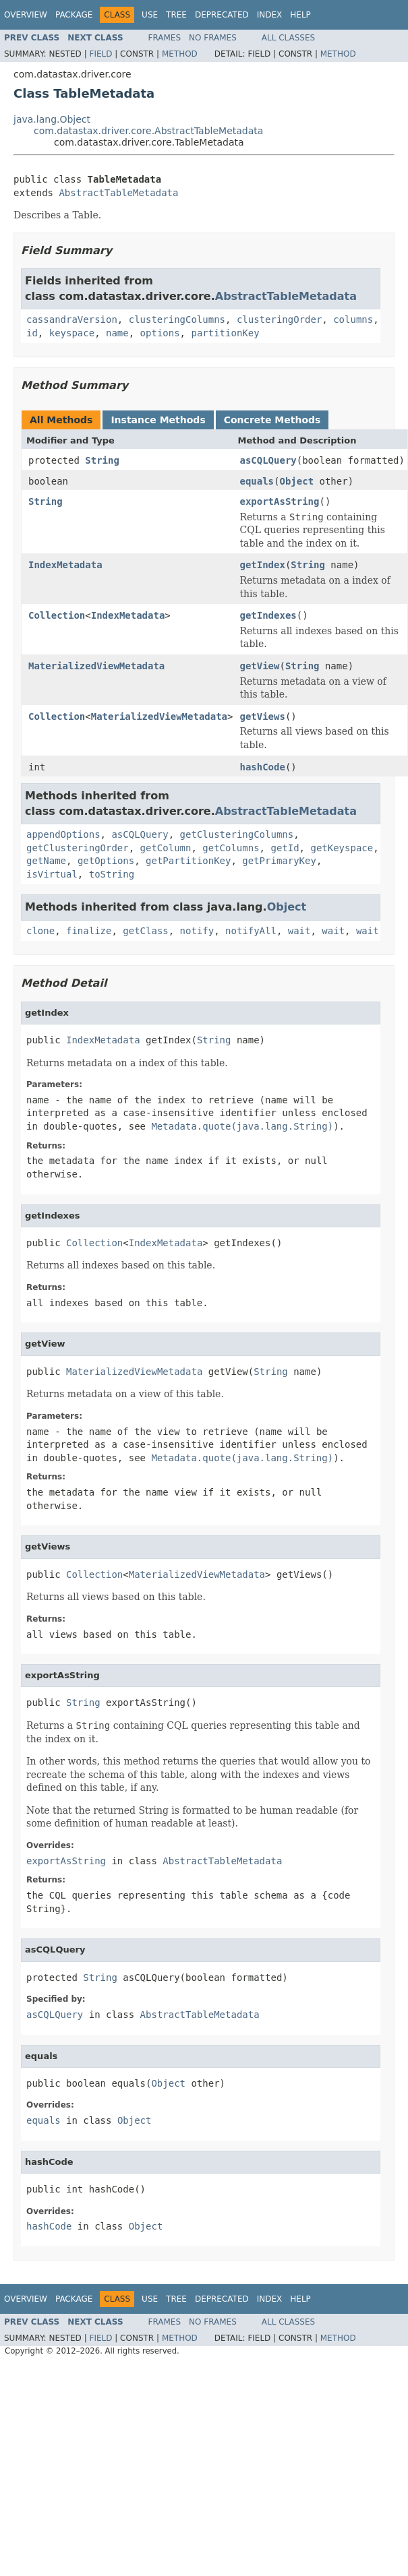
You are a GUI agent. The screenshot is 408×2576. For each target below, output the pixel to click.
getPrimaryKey (279, 860)
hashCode (262, 767)
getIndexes (267, 615)
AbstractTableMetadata (118, 192)
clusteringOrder (279, 319)
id (32, 333)
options (160, 333)
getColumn (166, 847)
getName (46, 860)
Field (100, 54)
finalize (88, 930)
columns (353, 319)
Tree (176, 15)
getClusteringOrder (77, 847)
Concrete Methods (272, 420)
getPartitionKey (188, 860)
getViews (262, 716)
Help (300, 15)
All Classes (288, 37)
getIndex (262, 564)
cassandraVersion (71, 319)
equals (256, 481)
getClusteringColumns (237, 834)
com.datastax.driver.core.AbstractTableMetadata (148, 130)
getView (259, 666)
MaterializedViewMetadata (96, 666)
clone (40, 930)
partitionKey (225, 333)
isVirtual (52, 874)
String (102, 460)
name (117, 333)
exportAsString (279, 501)
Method (180, 54)
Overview (25, 15)
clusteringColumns (177, 319)
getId (284, 847)
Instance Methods (158, 420)
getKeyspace (341, 847)
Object (296, 481)
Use (150, 15)
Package (73, 15)
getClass (145, 930)
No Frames (213, 37)
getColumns (230, 847)
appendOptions (63, 834)
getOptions (106, 860)
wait (299, 930)
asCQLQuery (267, 460)
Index (270, 15)
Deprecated (222, 15)
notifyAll (250, 930)
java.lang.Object (51, 119)
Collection (56, 615)
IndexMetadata (65, 564)
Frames (164, 37)
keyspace (71, 333)
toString (111, 874)
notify (197, 930)
